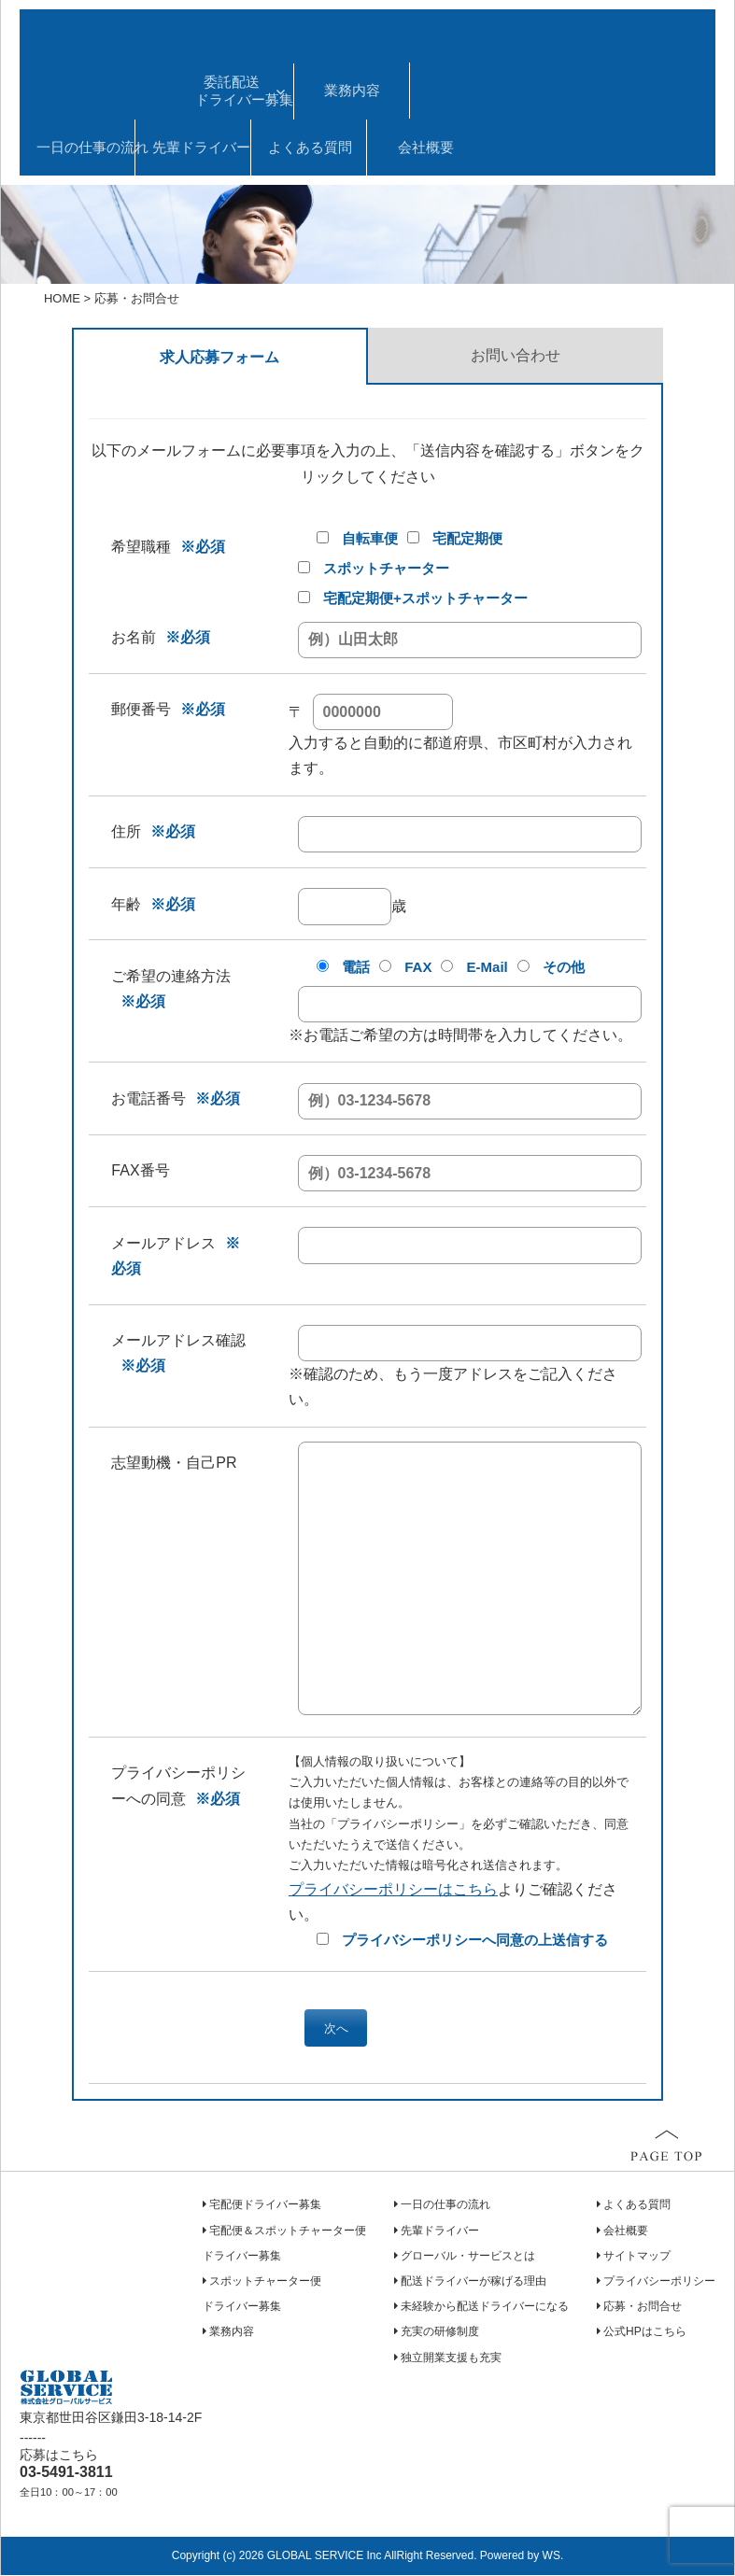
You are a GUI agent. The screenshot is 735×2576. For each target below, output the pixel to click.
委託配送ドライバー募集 (244, 91)
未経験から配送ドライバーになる (485, 2308)
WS (551, 2557)
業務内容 (352, 90)
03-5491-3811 (66, 2474)
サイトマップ (637, 2257)
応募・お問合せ (642, 2308)
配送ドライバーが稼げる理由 (473, 2282)
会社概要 (426, 147)
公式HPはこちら (644, 2333)
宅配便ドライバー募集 (265, 2206)
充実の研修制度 (440, 2333)
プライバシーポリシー (659, 2282)
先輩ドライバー (201, 147)
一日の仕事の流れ (85, 147)
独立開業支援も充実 (451, 2358)
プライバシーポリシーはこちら (393, 1889)
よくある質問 (310, 147)
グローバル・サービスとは (468, 2257)
